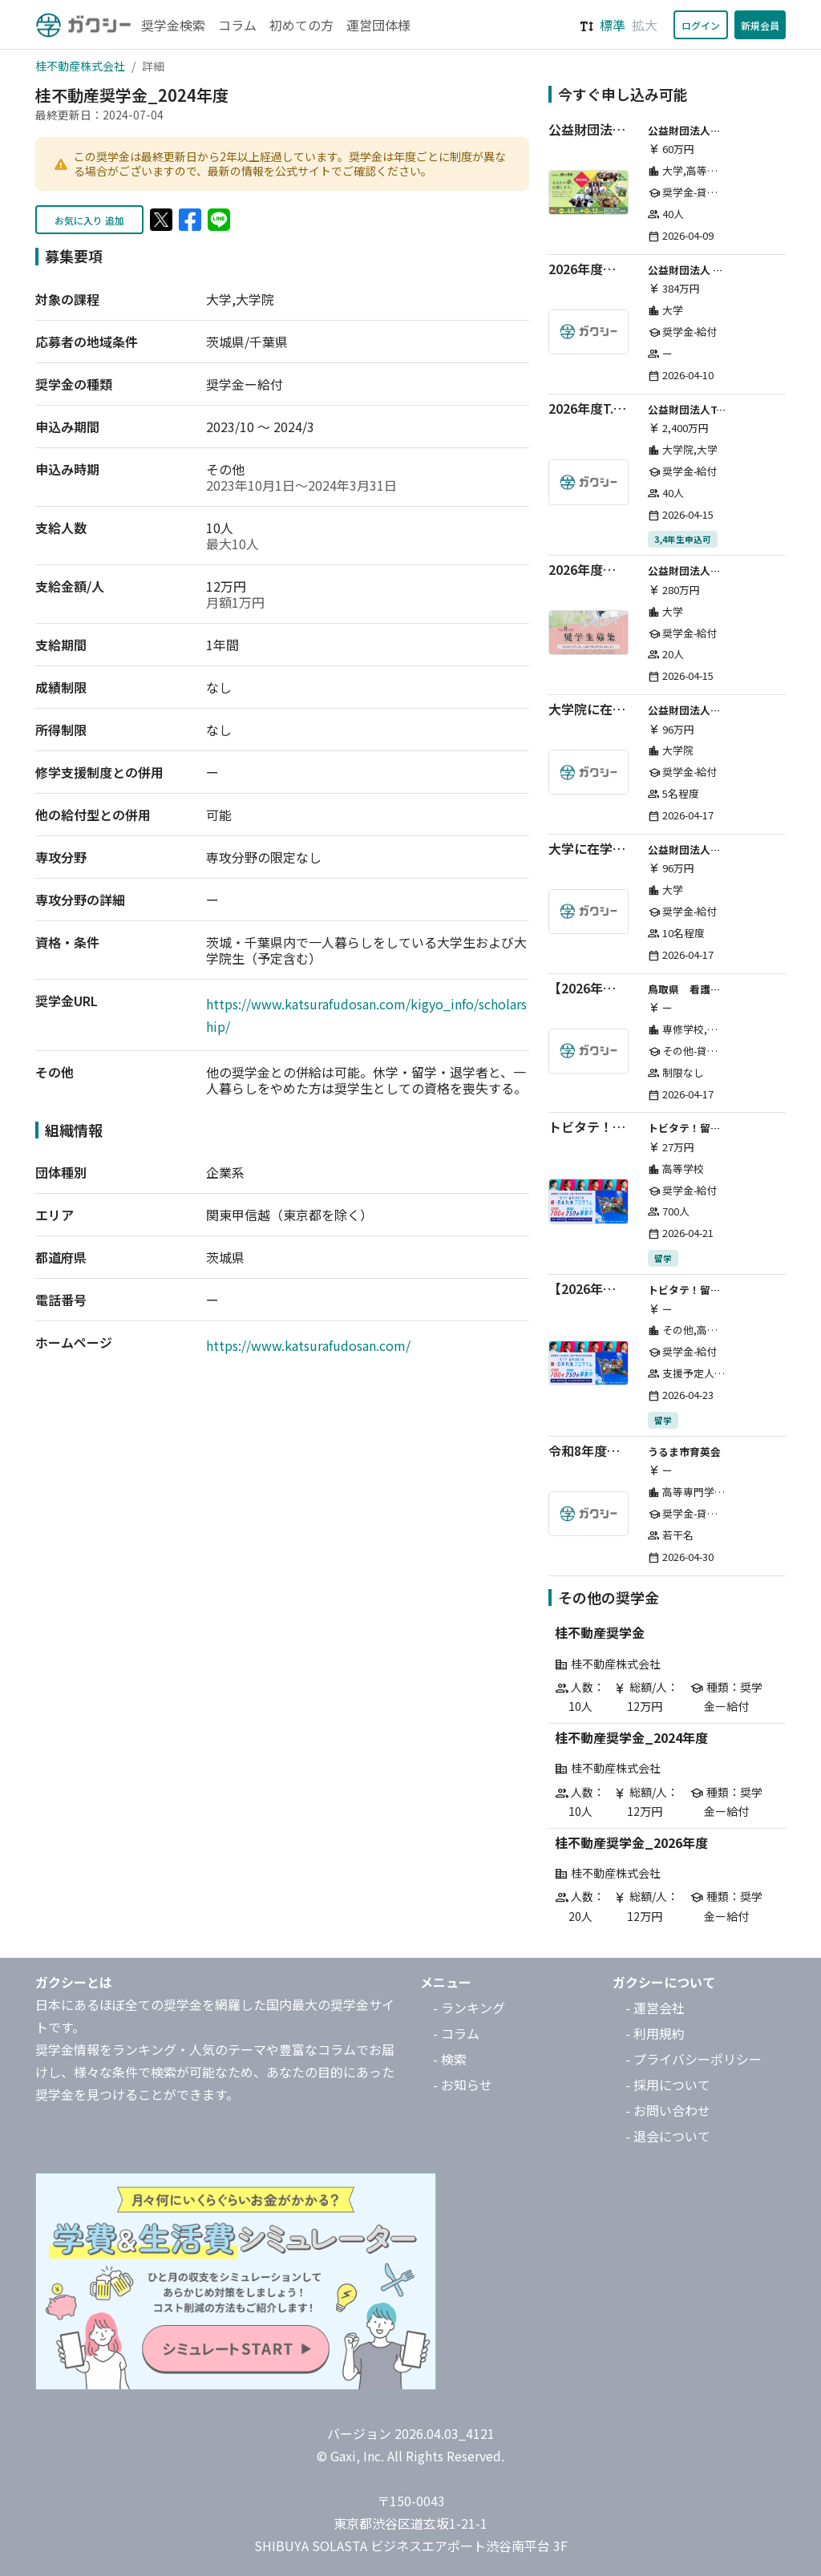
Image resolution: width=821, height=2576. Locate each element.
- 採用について (667, 2084)
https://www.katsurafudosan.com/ (308, 1345)
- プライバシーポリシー (693, 2058)
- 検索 (450, 2058)
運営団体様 (378, 24)
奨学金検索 (173, 24)
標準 (612, 24)
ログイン (700, 25)
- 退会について (667, 2135)
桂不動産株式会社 (80, 66)
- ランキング (469, 2007)
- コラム (456, 2033)
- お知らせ (462, 2084)
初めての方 (301, 24)
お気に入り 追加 (89, 220)
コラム (237, 24)
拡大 (644, 24)
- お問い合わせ (667, 2110)
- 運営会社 (655, 2007)
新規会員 (760, 25)
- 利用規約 (655, 2033)
